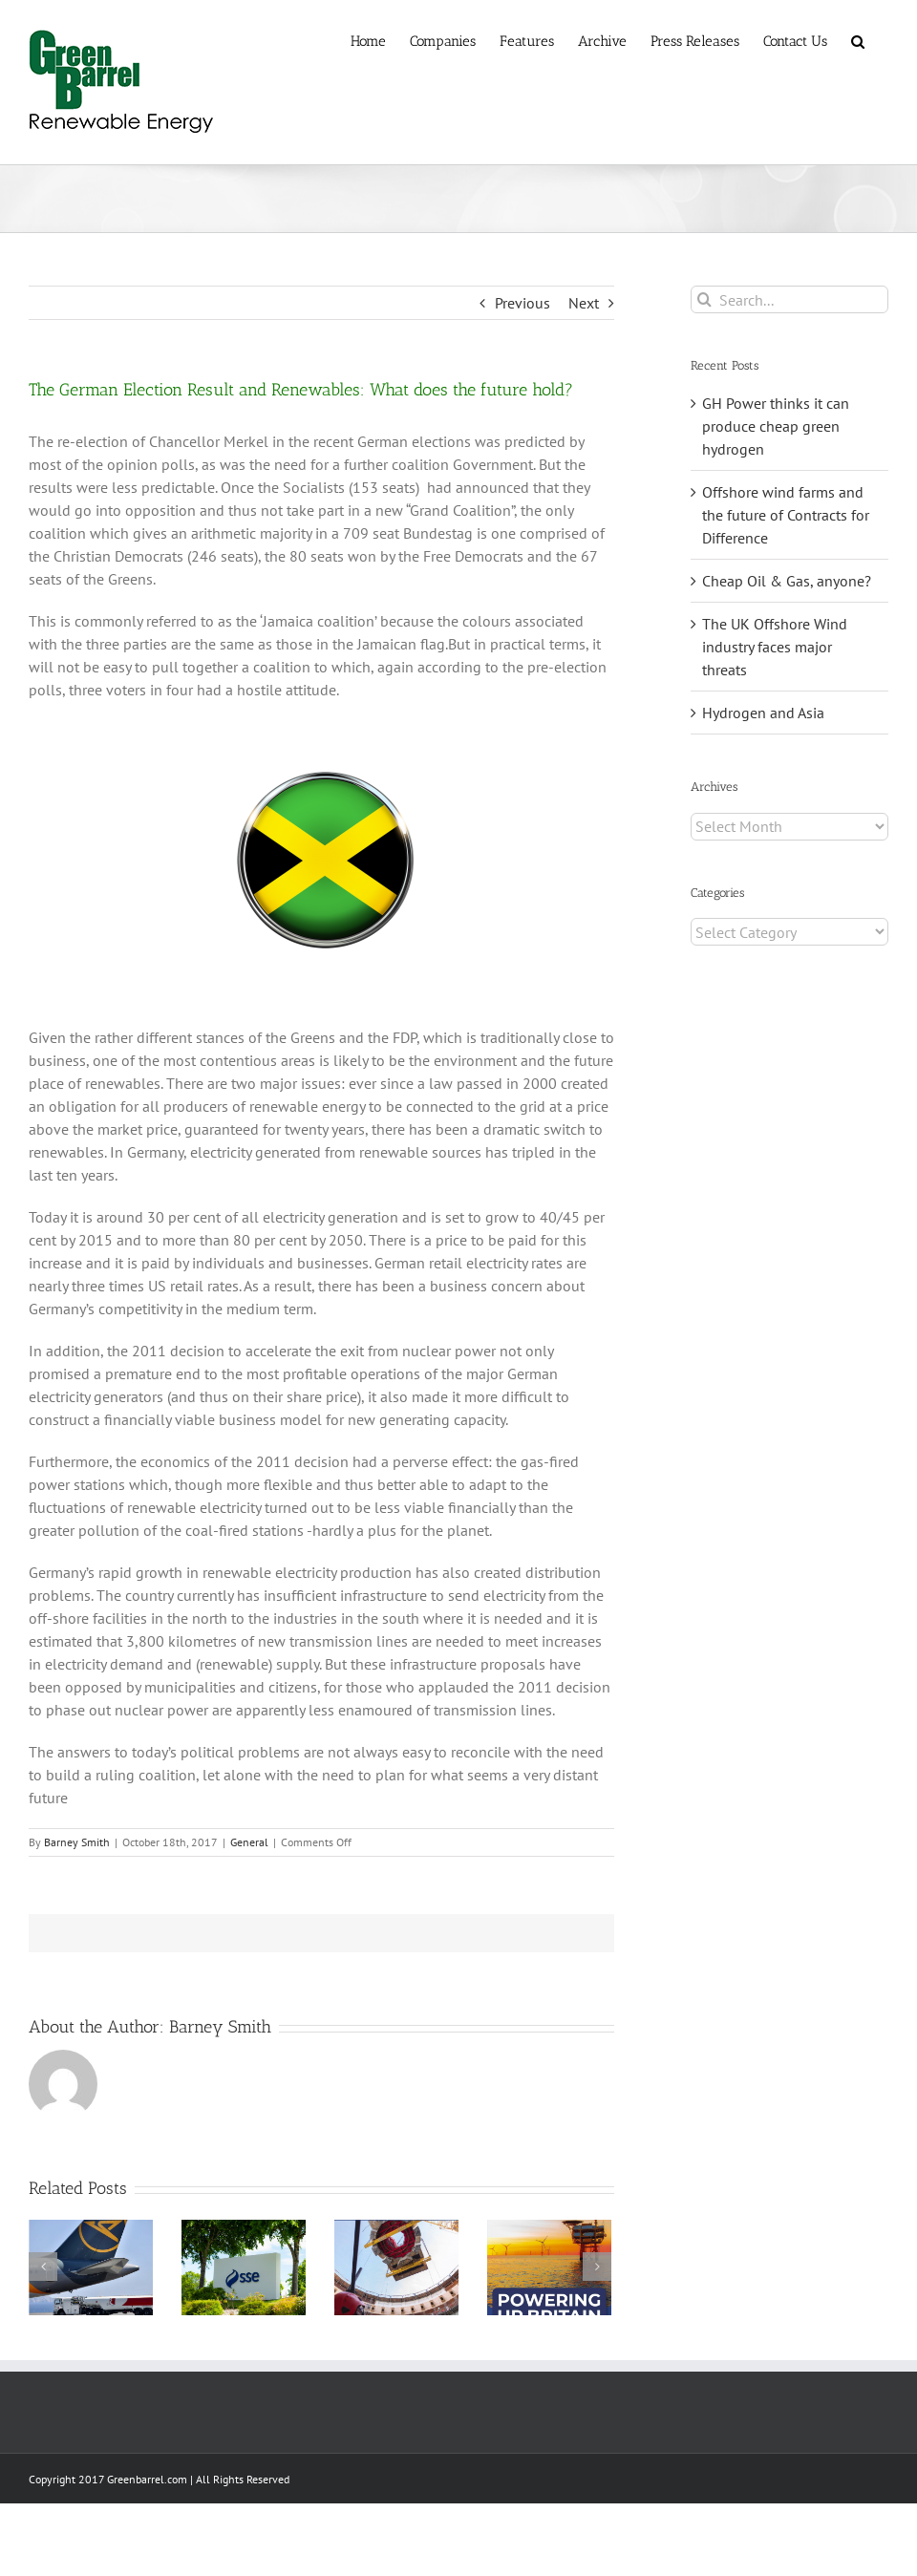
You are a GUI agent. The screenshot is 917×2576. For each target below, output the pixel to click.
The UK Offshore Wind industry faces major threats (774, 646)
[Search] (704, 299)
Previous (522, 302)
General (249, 1842)
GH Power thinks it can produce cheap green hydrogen (775, 426)
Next (583, 302)
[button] (857, 40)
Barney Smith (77, 1842)
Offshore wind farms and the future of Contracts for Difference (785, 514)
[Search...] (789, 299)
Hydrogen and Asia (763, 712)
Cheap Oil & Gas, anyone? (786, 580)
